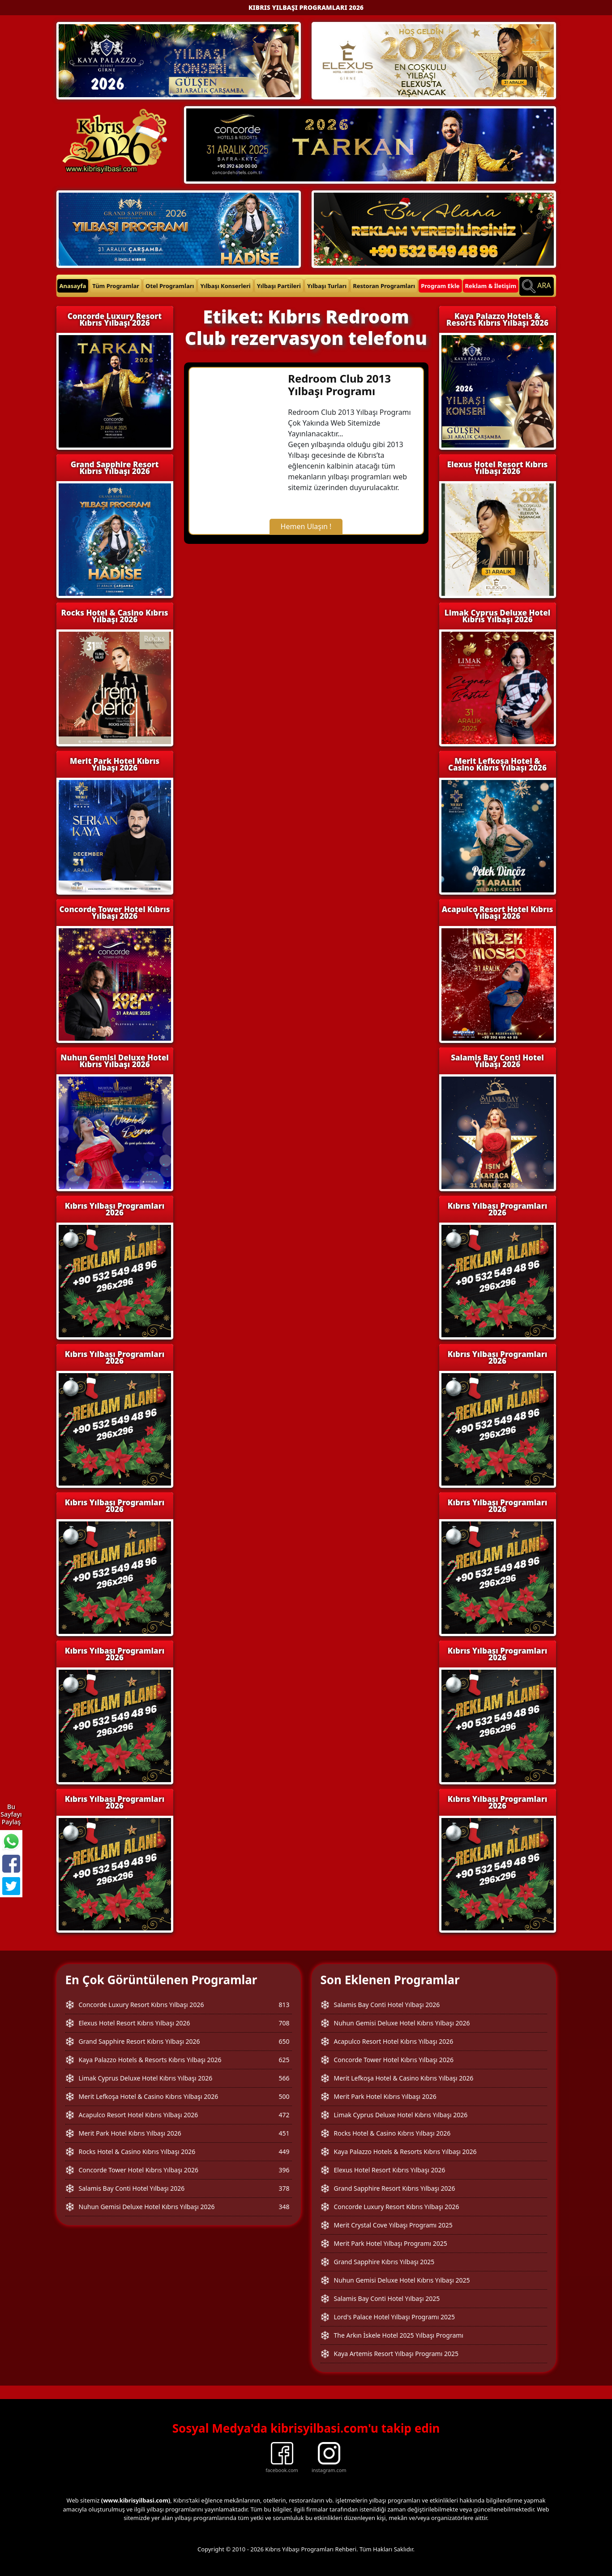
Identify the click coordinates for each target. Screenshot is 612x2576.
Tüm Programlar (115, 286)
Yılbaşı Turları (327, 286)
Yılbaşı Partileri (279, 286)
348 (283, 2206)
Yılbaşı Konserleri (225, 286)
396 (283, 2170)
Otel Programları (170, 286)
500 (283, 2096)
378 (283, 2188)
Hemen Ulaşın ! (306, 526)
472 (283, 2115)
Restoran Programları (384, 286)
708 (283, 2023)
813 (283, 2004)
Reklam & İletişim (491, 286)
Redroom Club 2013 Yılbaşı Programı (339, 385)
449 (283, 2151)
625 (283, 2059)
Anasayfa (73, 286)
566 (283, 2078)
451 (283, 2133)
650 (283, 2041)
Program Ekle (440, 286)
